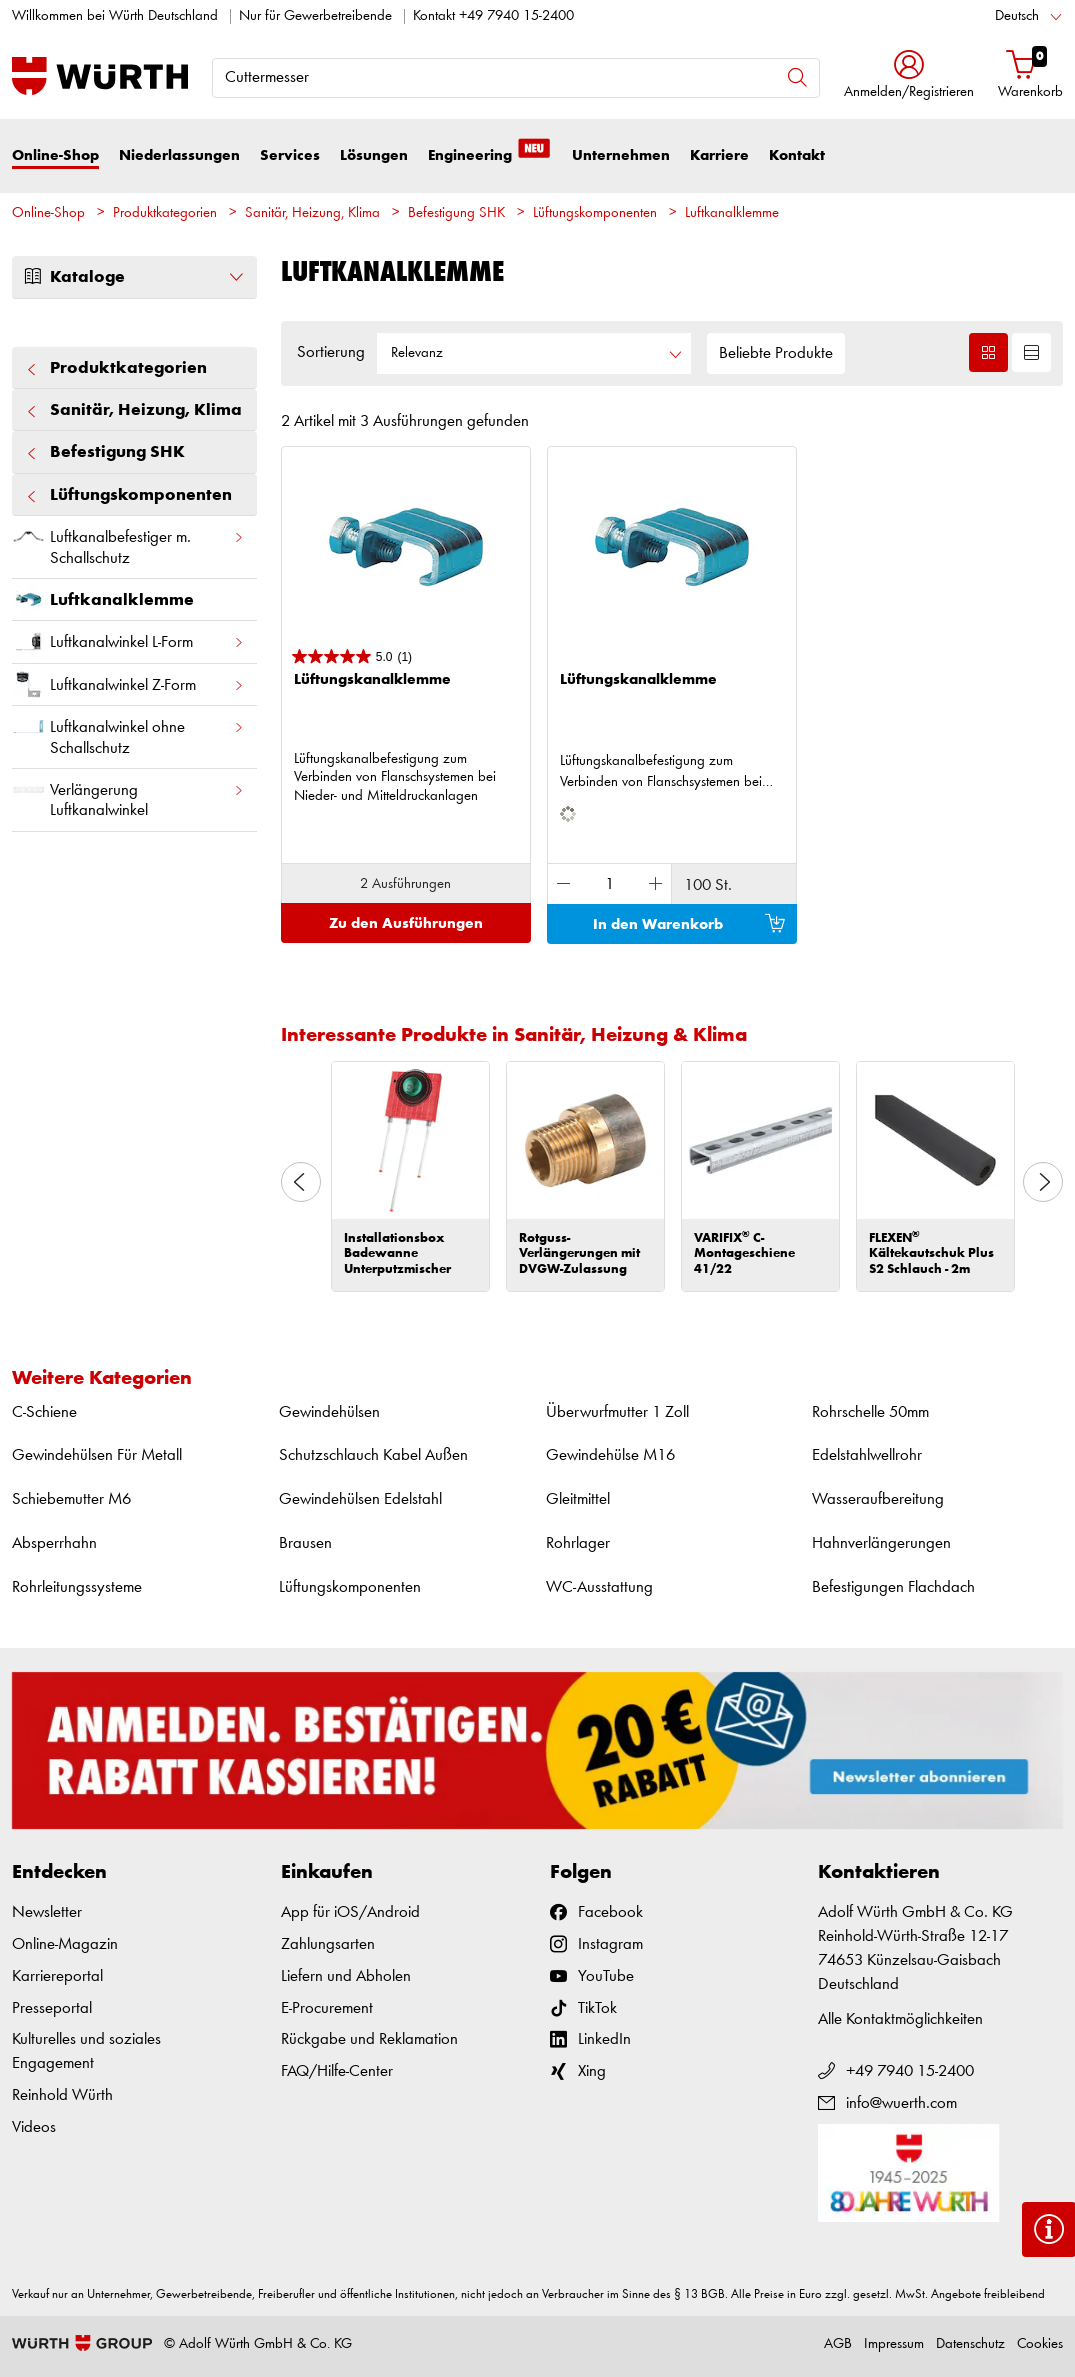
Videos (34, 2127)
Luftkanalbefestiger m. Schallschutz (128, 543)
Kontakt (797, 155)
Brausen (305, 1543)
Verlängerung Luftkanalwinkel (128, 796)
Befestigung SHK (456, 213)
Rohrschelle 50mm (870, 1412)
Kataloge (134, 277)
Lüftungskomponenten (595, 213)
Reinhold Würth (62, 2095)
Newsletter (47, 1912)
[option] (410, 1176)
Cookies (1040, 2344)
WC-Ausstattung (599, 1587)
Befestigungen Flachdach (893, 1587)
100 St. (708, 885)
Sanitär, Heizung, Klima (312, 213)
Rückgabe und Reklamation (369, 2039)
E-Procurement (327, 2008)
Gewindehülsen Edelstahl (360, 1499)
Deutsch (1017, 16)
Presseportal (52, 2008)
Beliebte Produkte (776, 353)
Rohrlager (578, 1543)
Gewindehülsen (329, 1412)
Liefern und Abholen (346, 1976)
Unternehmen (621, 155)
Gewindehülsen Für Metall (97, 1455)
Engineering (490, 154)
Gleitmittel (578, 1499)
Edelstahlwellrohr (867, 1455)
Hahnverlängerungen (881, 1543)
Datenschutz (970, 2344)
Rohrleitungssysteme (77, 1587)
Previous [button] (301, 1182)
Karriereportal (57, 1976)
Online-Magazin (65, 1944)
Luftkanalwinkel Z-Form (128, 684)
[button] (909, 76)
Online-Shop (55, 155)
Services (290, 155)
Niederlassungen (179, 155)
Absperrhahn (54, 1543)
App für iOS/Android (350, 1912)
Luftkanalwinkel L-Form (128, 641)
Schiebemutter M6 (71, 1499)
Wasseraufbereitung (878, 1499)
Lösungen (374, 155)
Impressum (894, 2344)
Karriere (719, 155)
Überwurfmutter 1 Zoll (617, 1412)
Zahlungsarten (328, 1944)
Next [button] (1043, 1182)
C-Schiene (44, 1412)
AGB (838, 2344)
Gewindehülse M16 (610, 1455)
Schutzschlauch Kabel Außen (373, 1455)
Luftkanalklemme (732, 213)
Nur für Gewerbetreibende (315, 16)
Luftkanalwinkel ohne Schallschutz (128, 733)
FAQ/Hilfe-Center (337, 2071)
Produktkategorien (165, 213)
